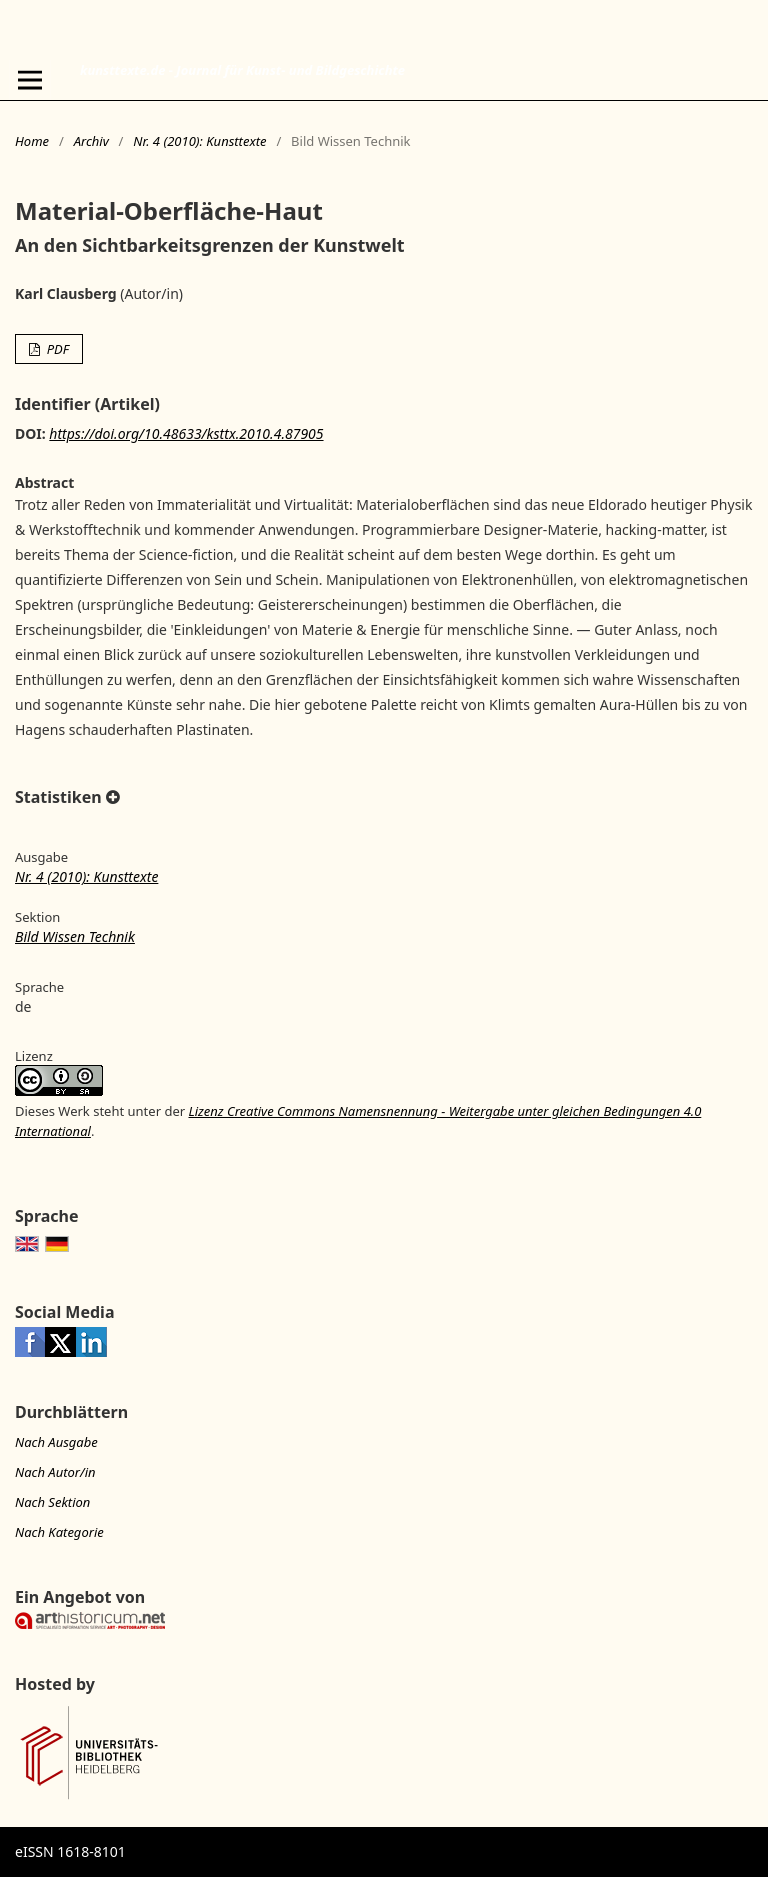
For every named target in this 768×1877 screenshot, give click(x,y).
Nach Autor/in (55, 1472)
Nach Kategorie (59, 1532)
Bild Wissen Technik (75, 936)
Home (32, 141)
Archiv (91, 141)
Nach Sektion (52, 1502)
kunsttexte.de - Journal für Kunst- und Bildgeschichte (242, 70)
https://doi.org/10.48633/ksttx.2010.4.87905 (186, 433)
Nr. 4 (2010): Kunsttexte (199, 141)
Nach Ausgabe (56, 1442)
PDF (56, 349)
